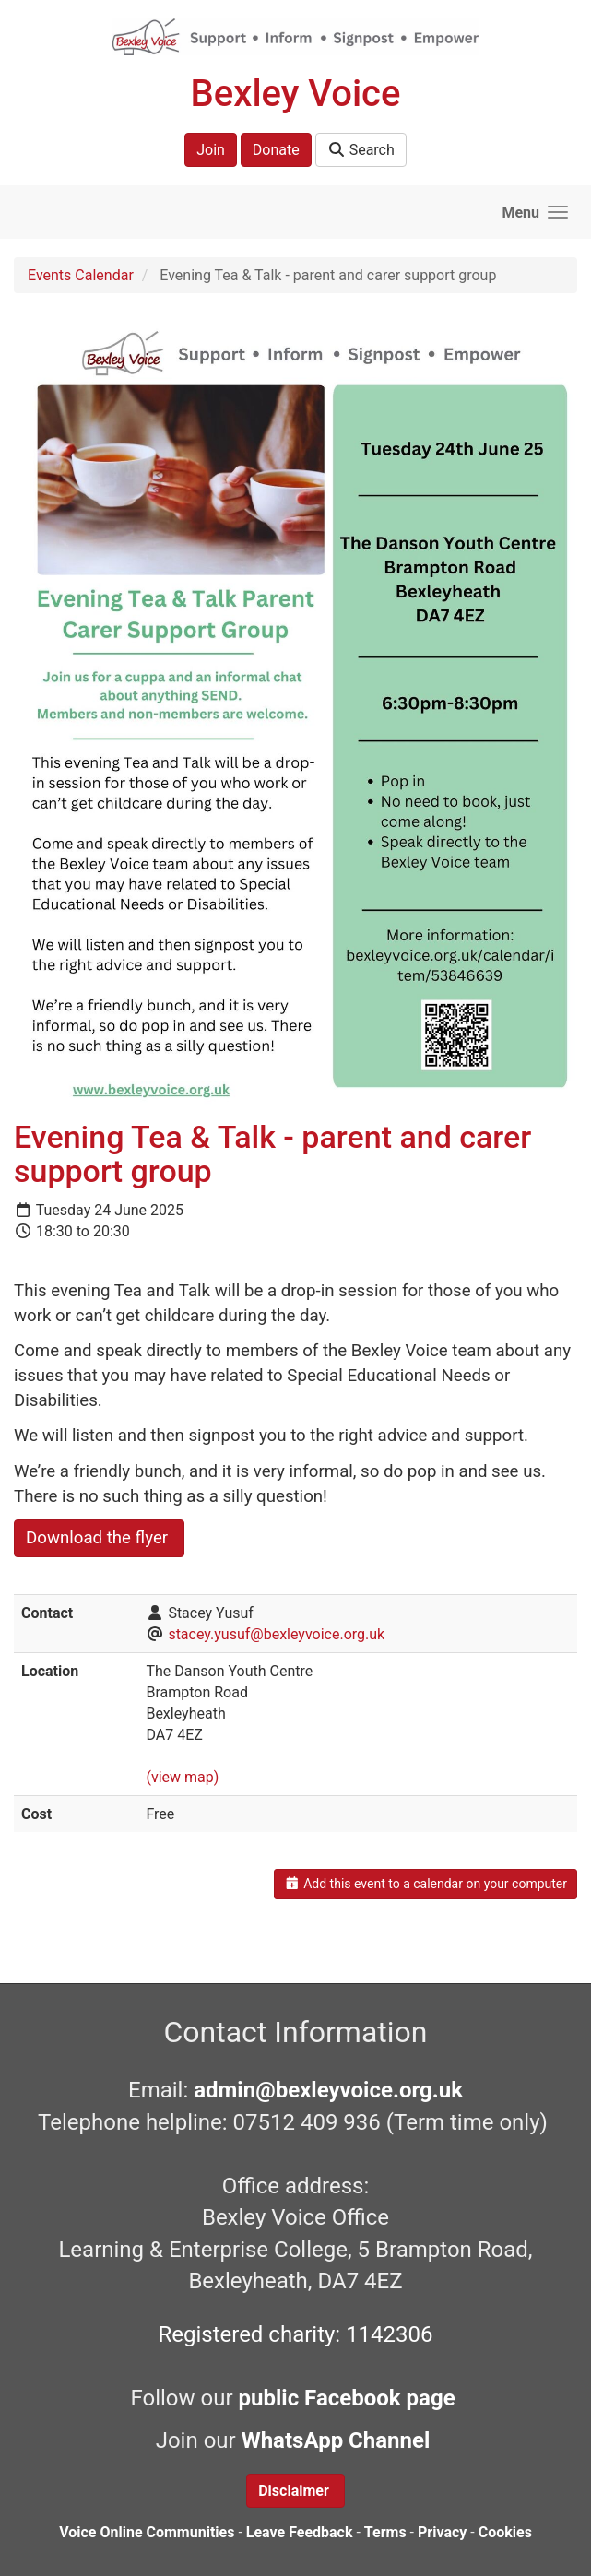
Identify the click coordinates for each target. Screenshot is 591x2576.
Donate (276, 150)
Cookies (505, 2532)
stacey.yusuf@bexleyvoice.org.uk (276, 1634)
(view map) (182, 1777)
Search (361, 150)
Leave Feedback (299, 2532)
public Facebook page (347, 2398)
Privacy (442, 2532)
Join (210, 150)
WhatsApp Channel (339, 2440)
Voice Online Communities (146, 2532)
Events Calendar (81, 275)
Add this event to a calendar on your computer (425, 1883)
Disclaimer (295, 2490)
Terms (385, 2532)
